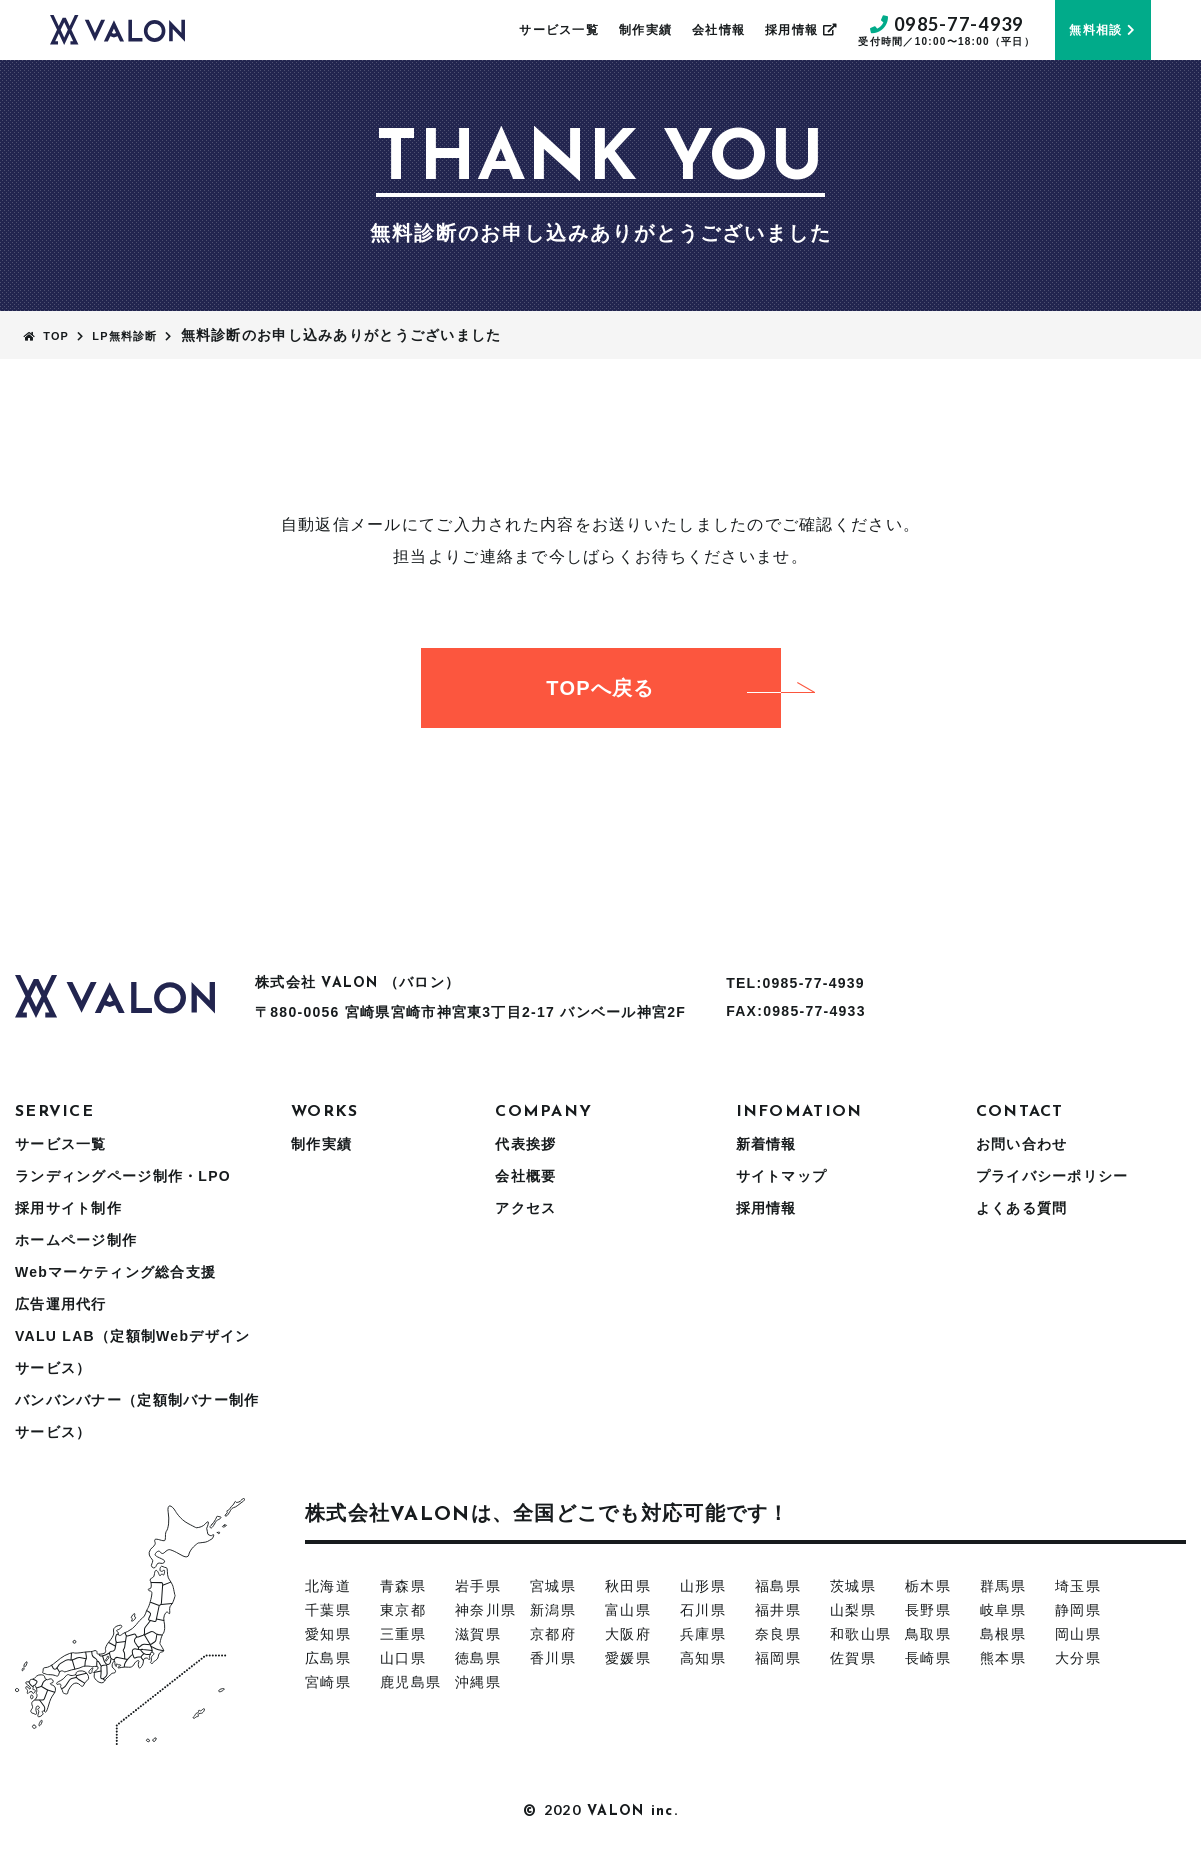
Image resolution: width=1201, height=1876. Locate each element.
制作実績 (645, 30)
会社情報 (718, 30)
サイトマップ (782, 1176)
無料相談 (1102, 30)
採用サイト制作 (68, 1208)
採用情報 (801, 30)
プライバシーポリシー (1052, 1176)
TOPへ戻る (663, 688)
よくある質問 (1022, 1208)
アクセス (525, 1208)
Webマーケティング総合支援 (115, 1272)
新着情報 (766, 1144)
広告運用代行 (61, 1304)
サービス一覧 (559, 30)
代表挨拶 (525, 1144)
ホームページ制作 (76, 1240)
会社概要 (525, 1176)
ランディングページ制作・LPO (123, 1176)
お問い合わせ (1022, 1144)
